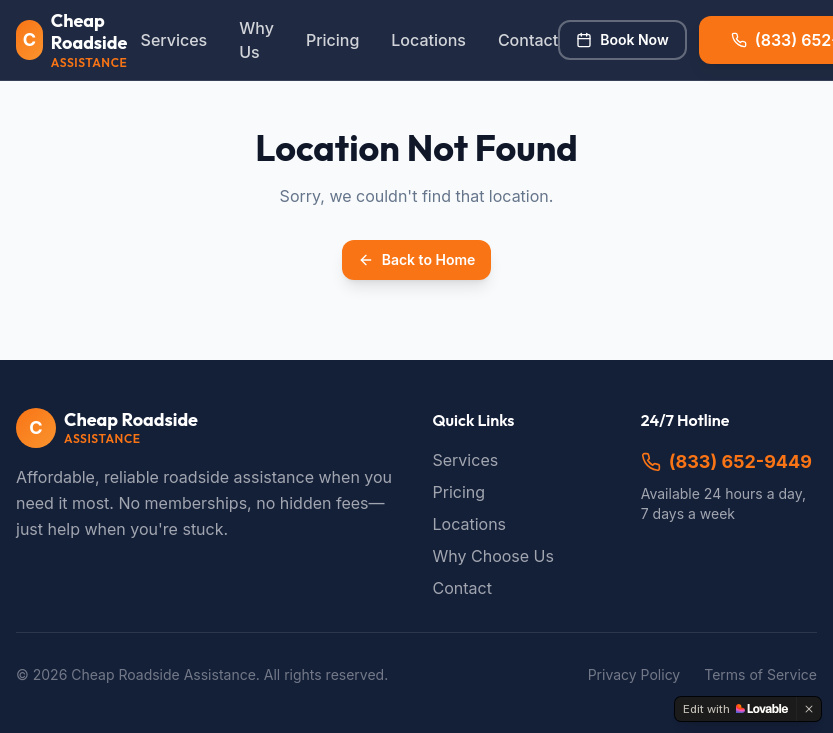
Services (174, 40)
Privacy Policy (634, 674)
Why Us (256, 40)
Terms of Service (760, 674)
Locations (428, 40)
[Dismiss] (809, 709)
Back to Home (417, 259)
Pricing (332, 40)
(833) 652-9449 (726, 461)
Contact (528, 40)
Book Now (622, 39)
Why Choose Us (493, 556)
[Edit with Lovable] (735, 709)
